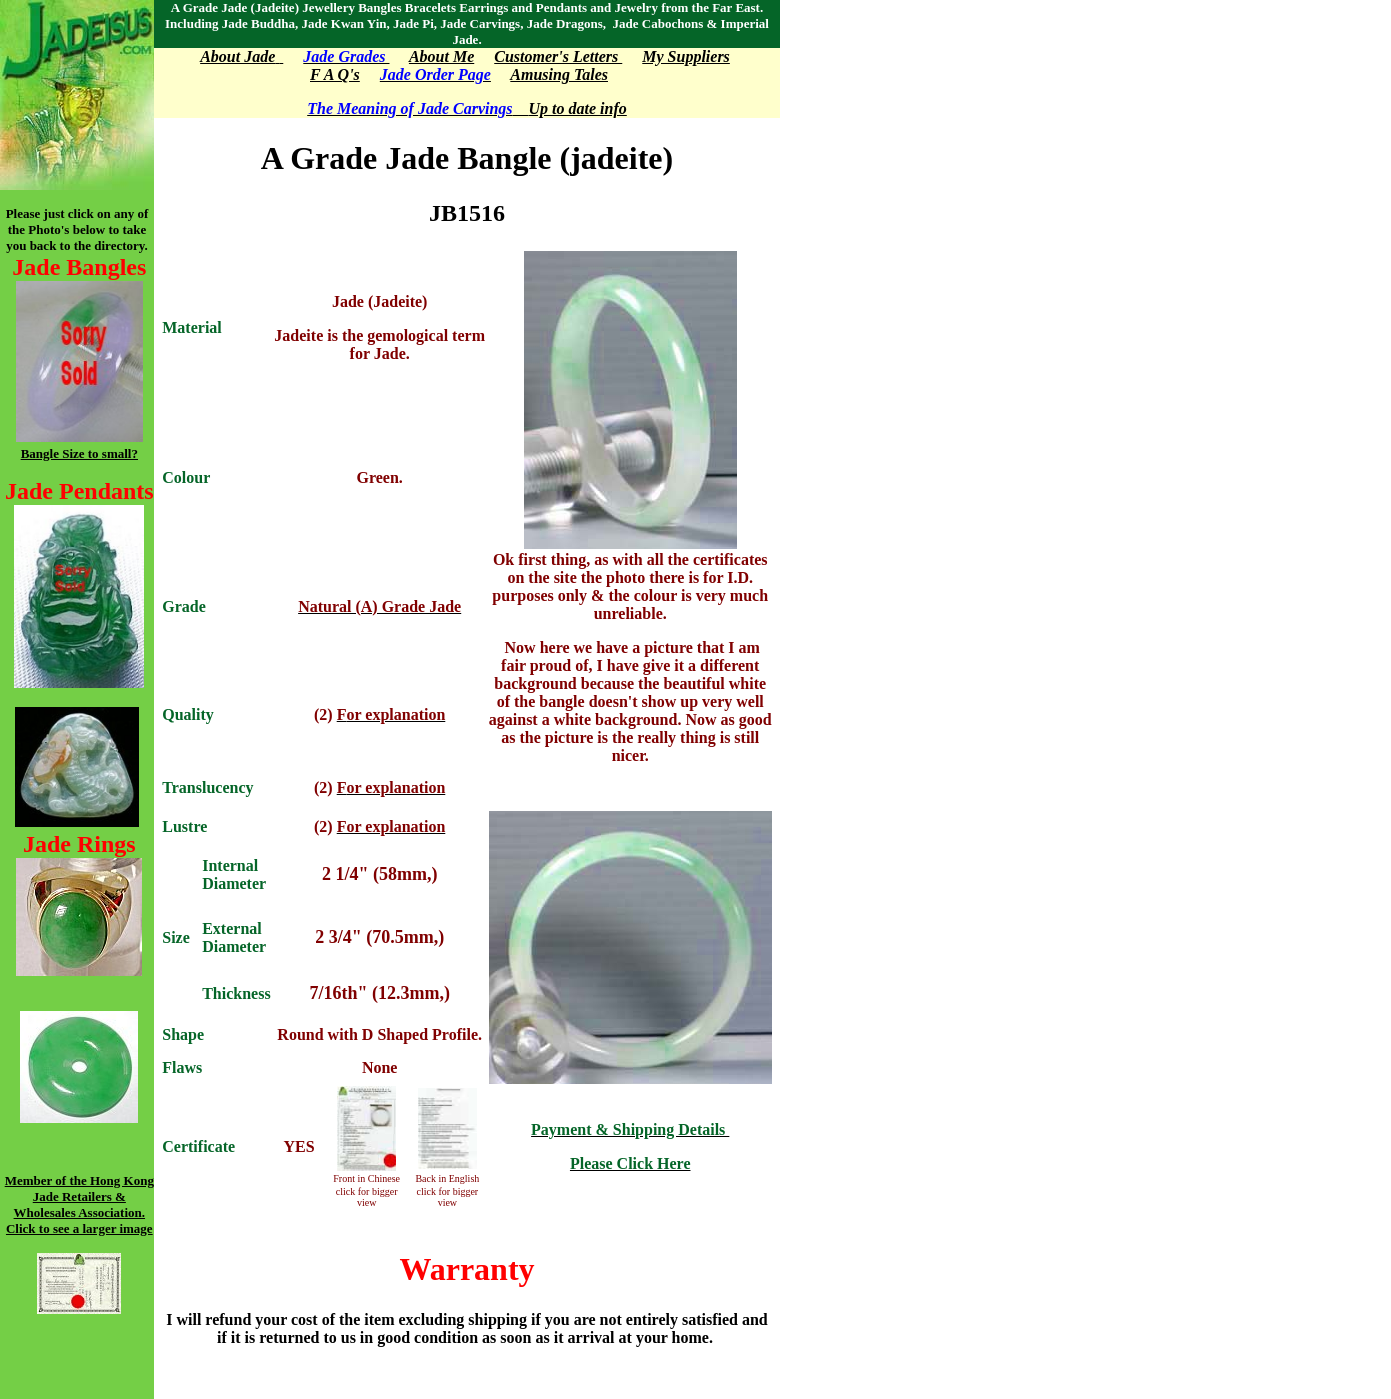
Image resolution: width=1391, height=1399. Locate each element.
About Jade (237, 56)
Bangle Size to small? (79, 453)
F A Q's (335, 74)
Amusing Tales (559, 74)
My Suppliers (686, 56)
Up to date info (570, 108)
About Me (441, 56)
